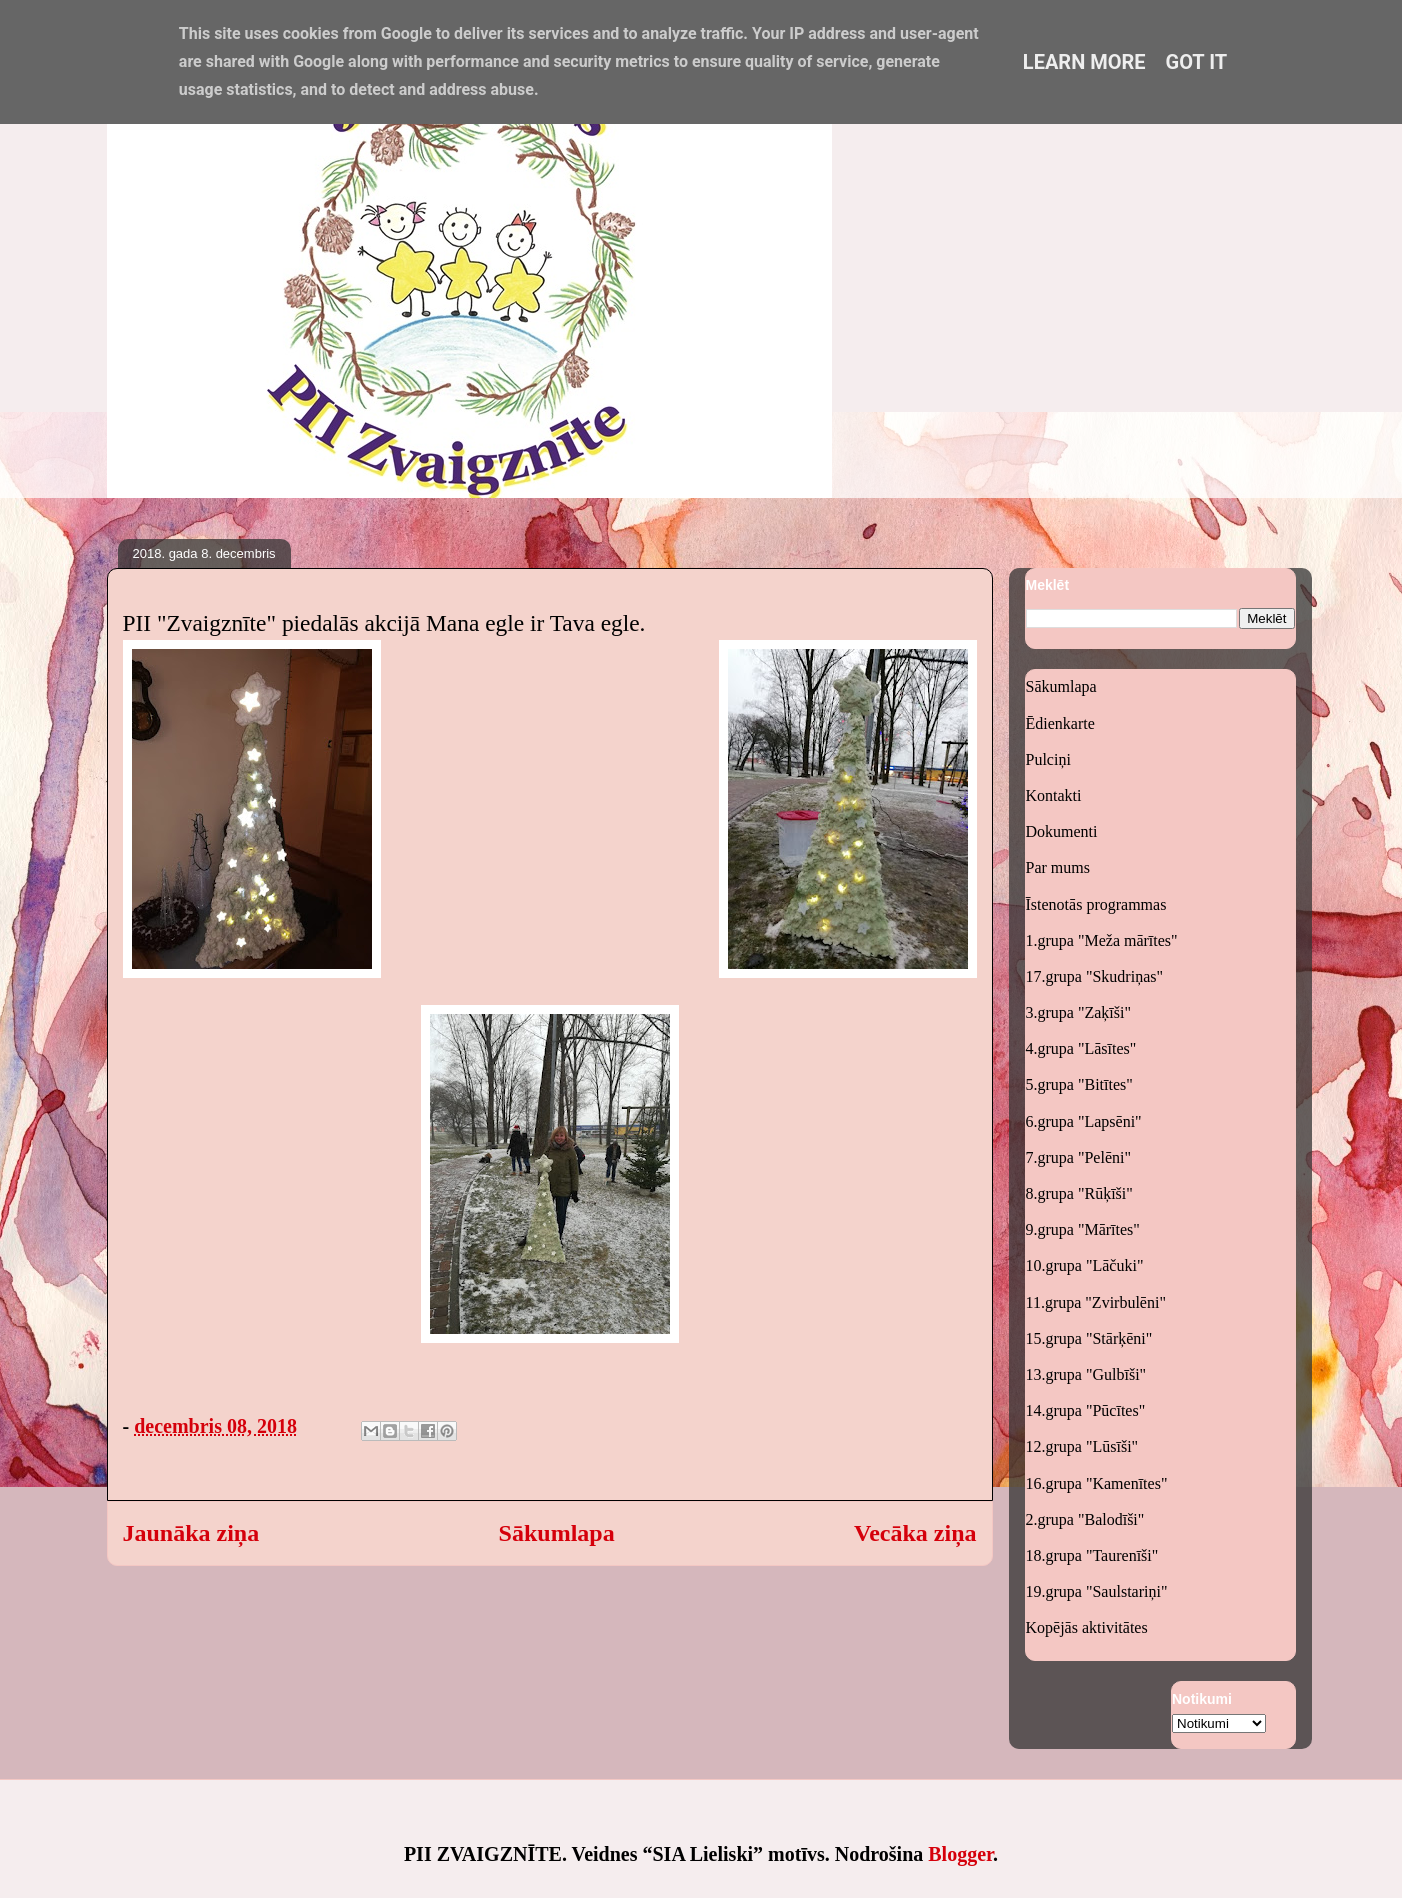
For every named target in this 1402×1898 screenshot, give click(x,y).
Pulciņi (1048, 759)
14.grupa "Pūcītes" (1086, 1410)
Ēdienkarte (1060, 723)
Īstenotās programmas (1096, 904)
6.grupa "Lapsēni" (1084, 1121)
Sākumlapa (557, 1533)
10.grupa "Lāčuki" (1085, 1265)
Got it (1197, 62)
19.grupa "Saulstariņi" (1097, 1591)
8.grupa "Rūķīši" (1079, 1193)
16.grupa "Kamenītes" (1097, 1483)
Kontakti (1054, 795)
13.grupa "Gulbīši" (1086, 1374)
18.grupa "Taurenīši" (1092, 1555)
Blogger (960, 1854)
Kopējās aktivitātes (1087, 1627)
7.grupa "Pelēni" (1078, 1157)
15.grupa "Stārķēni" (1089, 1338)
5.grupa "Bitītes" (1079, 1084)
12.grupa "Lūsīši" (1082, 1446)
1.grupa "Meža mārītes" (1102, 940)
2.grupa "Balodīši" (1085, 1519)
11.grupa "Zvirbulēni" (1096, 1302)
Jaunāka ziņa (191, 1533)
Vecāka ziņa (915, 1533)
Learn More (1084, 62)
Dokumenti (1062, 831)
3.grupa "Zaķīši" (1078, 1012)
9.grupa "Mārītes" (1083, 1229)
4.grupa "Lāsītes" (1081, 1048)
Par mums (1058, 867)
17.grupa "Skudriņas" (1095, 976)
